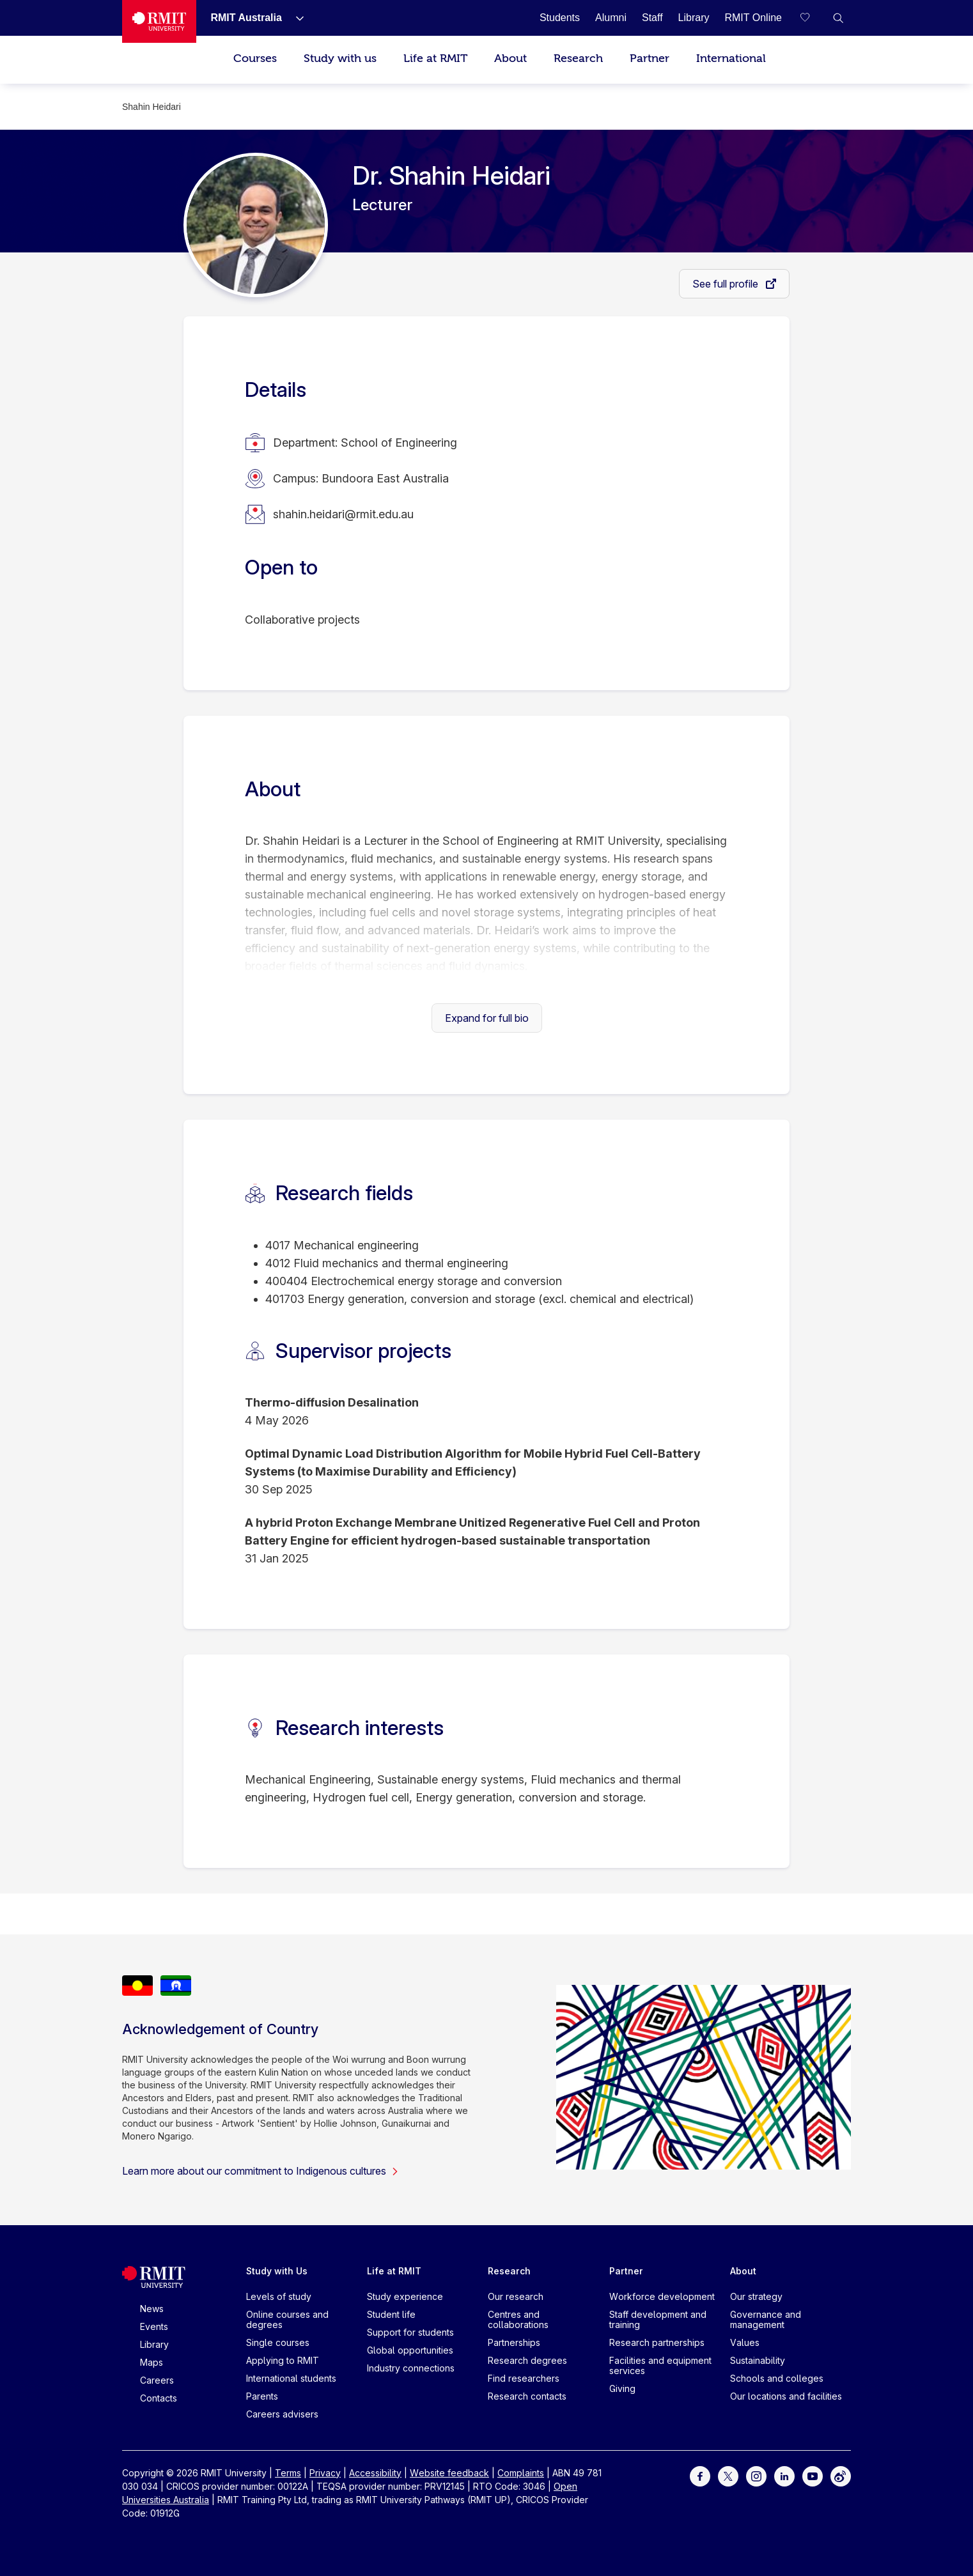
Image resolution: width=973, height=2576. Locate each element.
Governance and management (765, 2319)
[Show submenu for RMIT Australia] (295, 18)
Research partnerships (656, 2342)
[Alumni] (611, 17)
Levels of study (278, 2296)
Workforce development (662, 2296)
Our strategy (756, 2296)
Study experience (405, 2296)
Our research (515, 2296)
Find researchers (523, 2378)
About (510, 58)
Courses (255, 58)
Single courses (277, 2342)
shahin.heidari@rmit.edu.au (343, 514)
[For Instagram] (756, 2475)
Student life (391, 2314)
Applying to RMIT (282, 2360)
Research (578, 58)
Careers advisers (282, 2414)
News (152, 2308)
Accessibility (375, 2472)
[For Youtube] (812, 2475)
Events (154, 2326)
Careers (157, 2380)
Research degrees (527, 2360)
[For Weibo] (840, 2475)
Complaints (520, 2472)
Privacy (325, 2472)
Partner (649, 58)
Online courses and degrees (287, 2319)
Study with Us (276, 2270)
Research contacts (527, 2396)
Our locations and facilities (786, 2396)
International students (291, 2378)
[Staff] (652, 17)
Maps (151, 2362)
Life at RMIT (435, 58)
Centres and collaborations (518, 2319)
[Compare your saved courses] (812, 18)
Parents (262, 2396)
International (731, 58)
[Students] (559, 17)
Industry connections (411, 2368)
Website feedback (449, 2472)
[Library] (694, 17)
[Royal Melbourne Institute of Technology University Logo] (159, 21)
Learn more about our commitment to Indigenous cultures (260, 2170)
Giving (622, 2388)
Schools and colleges (776, 2378)
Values (744, 2342)
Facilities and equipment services (660, 2365)
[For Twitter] (728, 2475)
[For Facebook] (700, 2475)
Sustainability (757, 2360)
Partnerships (514, 2342)
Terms (288, 2472)
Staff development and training (657, 2319)
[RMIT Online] (753, 17)
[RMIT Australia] (246, 17)
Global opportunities (410, 2350)
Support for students (410, 2332)
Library (154, 2344)
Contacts (158, 2398)
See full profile (726, 283)
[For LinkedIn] (784, 2475)
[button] (838, 18)
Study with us (340, 58)
